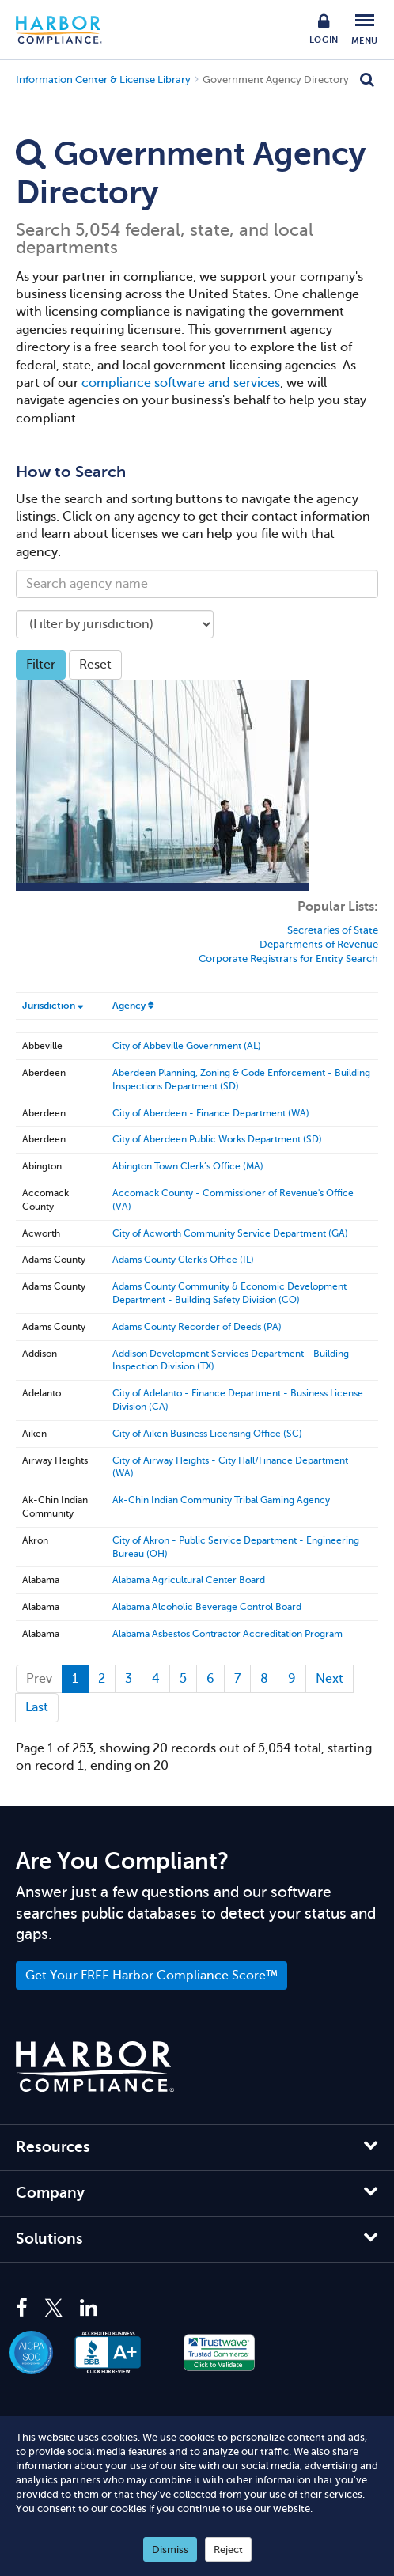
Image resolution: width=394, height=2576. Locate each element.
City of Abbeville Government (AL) (186, 1045)
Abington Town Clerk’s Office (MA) (187, 1166)
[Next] (329, 1679)
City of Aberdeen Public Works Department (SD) (217, 1139)
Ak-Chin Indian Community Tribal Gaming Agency (221, 1500)
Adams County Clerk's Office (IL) (183, 1259)
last (36, 1707)
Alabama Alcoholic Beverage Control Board (206, 1606)
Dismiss (170, 2549)
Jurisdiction (48, 1005)
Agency (129, 1005)
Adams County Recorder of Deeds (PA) (197, 1326)
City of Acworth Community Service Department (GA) (230, 1233)
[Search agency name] (197, 584)
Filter (40, 664)
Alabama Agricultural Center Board (188, 1579)
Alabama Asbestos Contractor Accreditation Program (227, 1633)
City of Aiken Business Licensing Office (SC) (207, 1433)
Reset (95, 664)
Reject (228, 2549)
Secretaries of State (332, 930)
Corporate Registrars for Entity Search (288, 958)
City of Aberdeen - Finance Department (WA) (210, 1113)
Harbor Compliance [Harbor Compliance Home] (67, 30)
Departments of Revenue (319, 944)
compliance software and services (180, 383)
